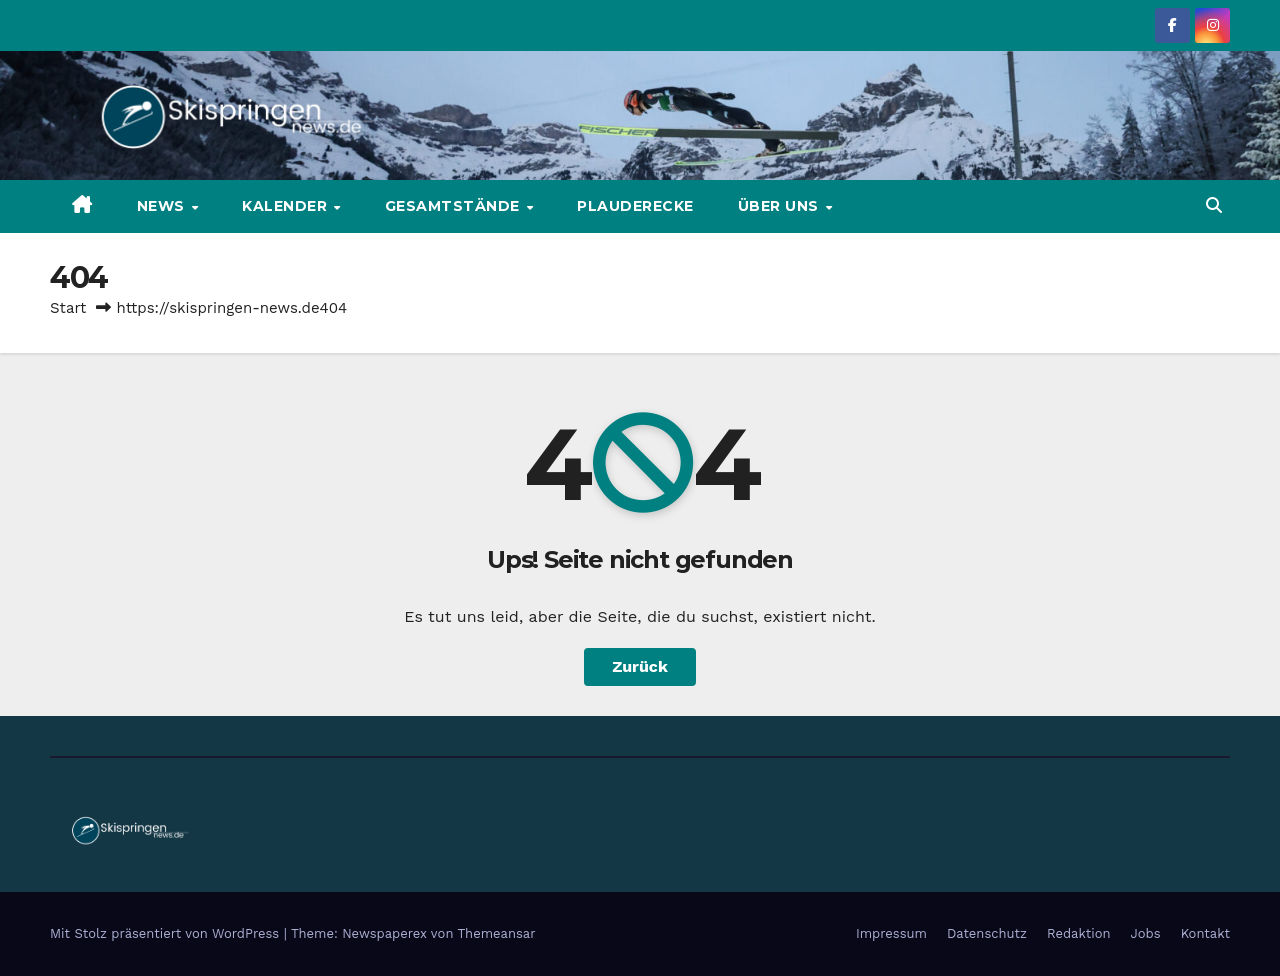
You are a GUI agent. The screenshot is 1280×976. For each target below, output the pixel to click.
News (163, 206)
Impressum (891, 933)
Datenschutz (987, 933)
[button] (1214, 205)
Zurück (640, 666)
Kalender (287, 206)
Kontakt (1205, 933)
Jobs (1146, 933)
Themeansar (497, 933)
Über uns (781, 206)
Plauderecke (635, 206)
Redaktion (1079, 933)
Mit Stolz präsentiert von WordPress (167, 933)
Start (68, 308)
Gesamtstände (455, 206)
